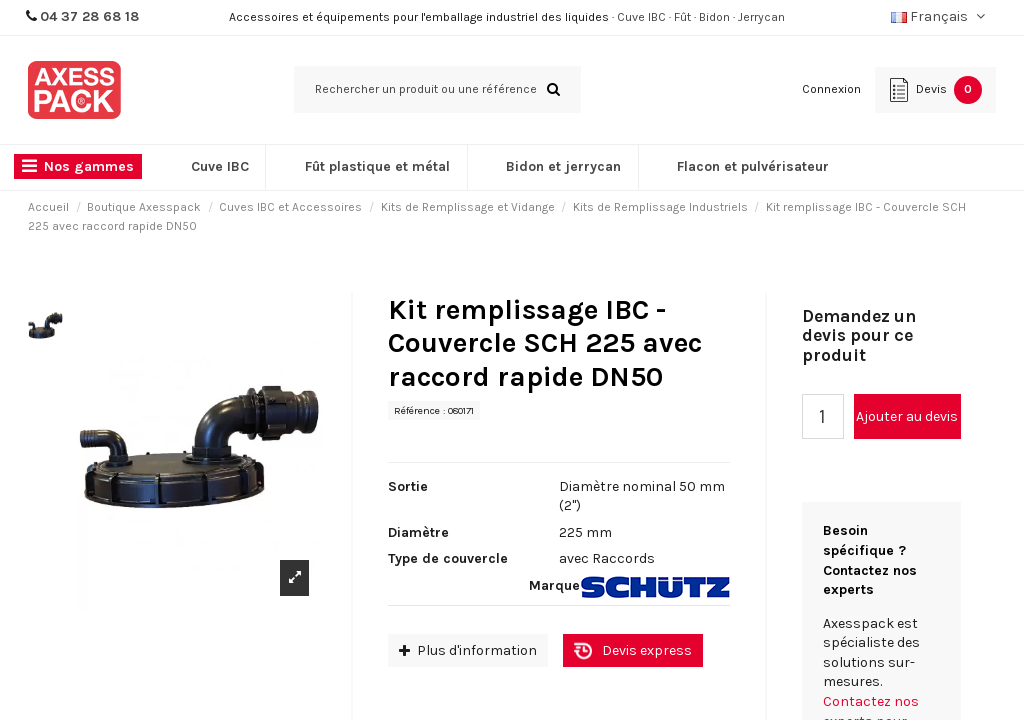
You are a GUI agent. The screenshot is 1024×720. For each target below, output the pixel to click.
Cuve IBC (641, 17)
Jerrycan (761, 17)
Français (940, 16)
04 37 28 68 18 (89, 16)
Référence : (419, 410)
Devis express (647, 650)
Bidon (714, 17)
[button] (83, 167)
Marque (554, 585)
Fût (682, 17)
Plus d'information (468, 650)
